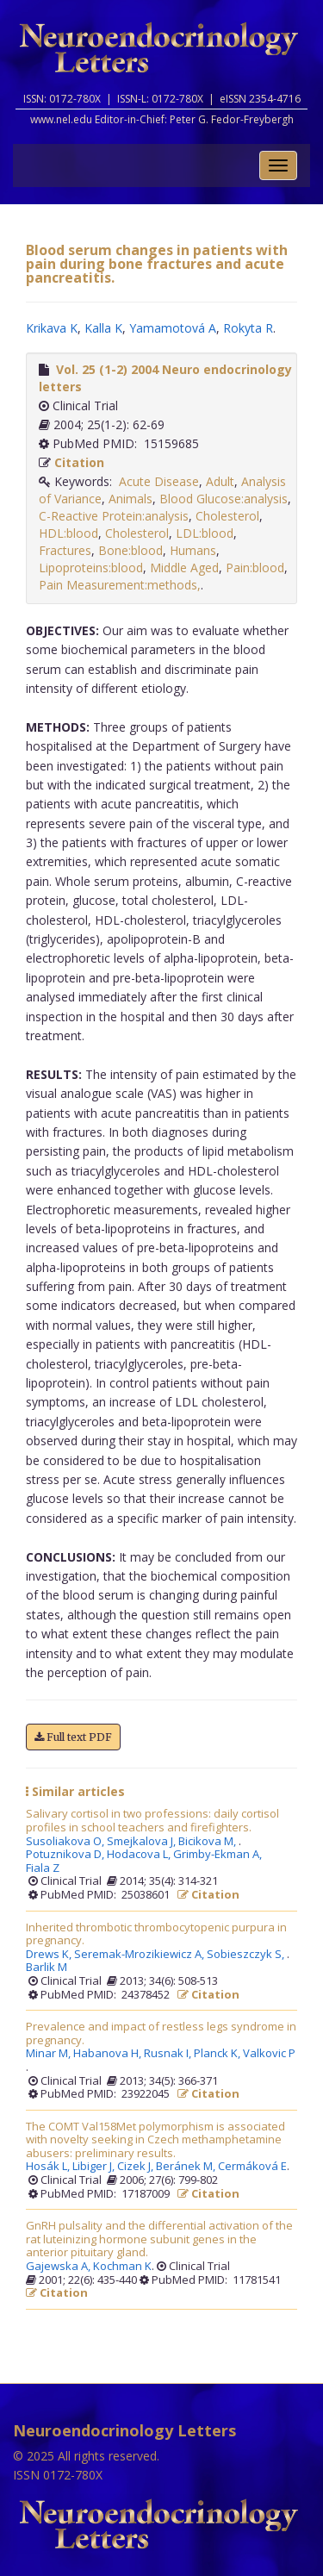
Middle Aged (184, 567)
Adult (220, 481)
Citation (79, 462)
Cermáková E (252, 2167)
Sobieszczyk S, (247, 1955)
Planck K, (218, 2054)
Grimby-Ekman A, (218, 1855)
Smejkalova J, (142, 1842)
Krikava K (52, 328)
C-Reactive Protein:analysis (114, 516)
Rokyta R (248, 328)
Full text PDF (73, 1737)
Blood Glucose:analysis (223, 498)
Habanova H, (108, 2054)
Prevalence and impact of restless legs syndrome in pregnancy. (161, 2033)
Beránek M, (187, 2167)
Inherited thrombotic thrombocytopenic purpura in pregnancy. (156, 1934)
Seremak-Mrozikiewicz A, (140, 1955)
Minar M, (49, 2054)
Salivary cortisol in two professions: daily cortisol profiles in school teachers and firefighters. (152, 1820)
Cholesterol (227, 516)
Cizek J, (136, 2167)
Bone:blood (130, 550)
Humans (193, 550)
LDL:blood (204, 533)
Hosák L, (49, 2167)
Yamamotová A (172, 328)
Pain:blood (255, 567)
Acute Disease (159, 481)
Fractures (65, 550)
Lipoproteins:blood (91, 567)
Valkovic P (269, 2054)
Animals (130, 498)
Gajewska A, (59, 2266)
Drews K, (50, 1955)
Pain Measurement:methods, (120, 585)
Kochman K (122, 2266)
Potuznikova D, (66, 1855)
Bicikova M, (208, 1842)
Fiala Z (42, 1868)
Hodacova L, (140, 1855)
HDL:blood (68, 533)
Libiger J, (94, 2167)
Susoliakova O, (66, 1842)
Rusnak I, (169, 2054)
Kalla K (103, 328)
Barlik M (46, 1967)
